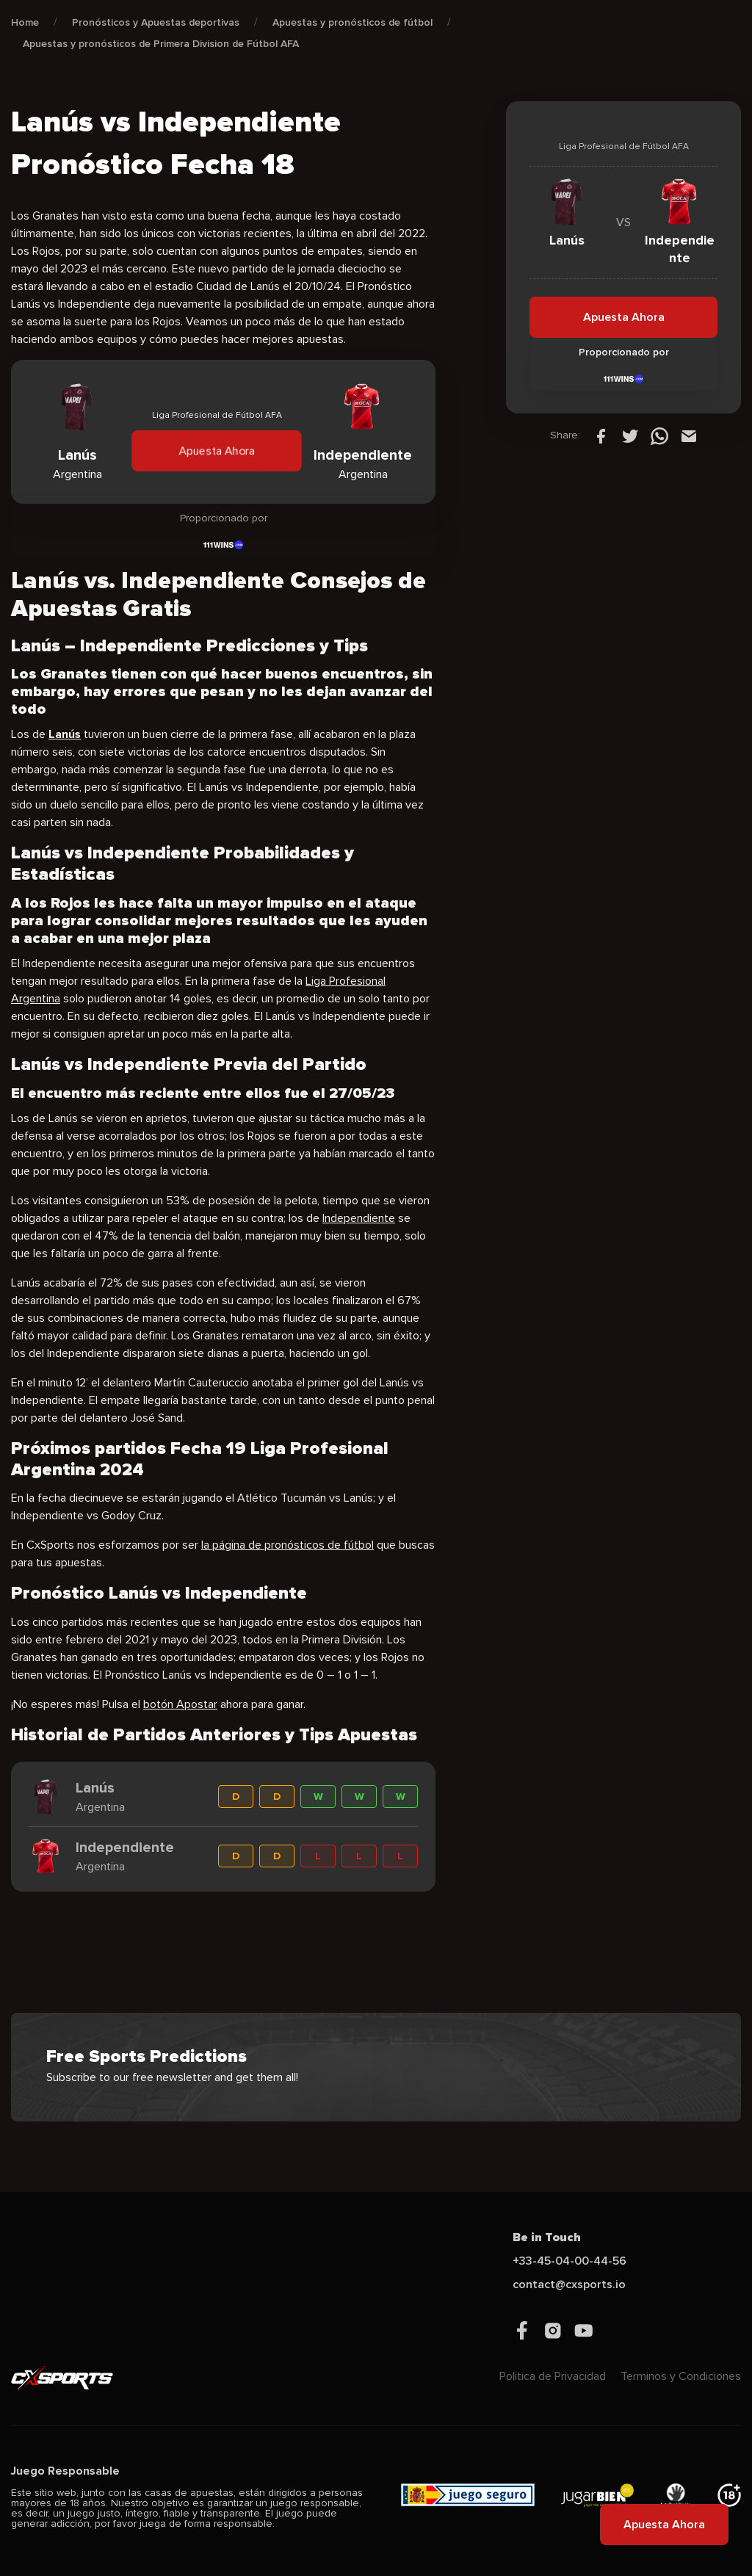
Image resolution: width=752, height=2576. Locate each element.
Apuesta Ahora (217, 451)
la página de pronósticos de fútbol (287, 1545)
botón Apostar (180, 1704)
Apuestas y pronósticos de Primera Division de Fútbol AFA (161, 43)
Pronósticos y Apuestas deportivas (155, 22)
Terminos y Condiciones (681, 2376)
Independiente (358, 1218)
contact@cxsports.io (569, 2284)
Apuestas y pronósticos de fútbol (352, 22)
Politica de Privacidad (552, 2376)
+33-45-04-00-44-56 (569, 2261)
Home (25, 22)
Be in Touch (547, 2237)
